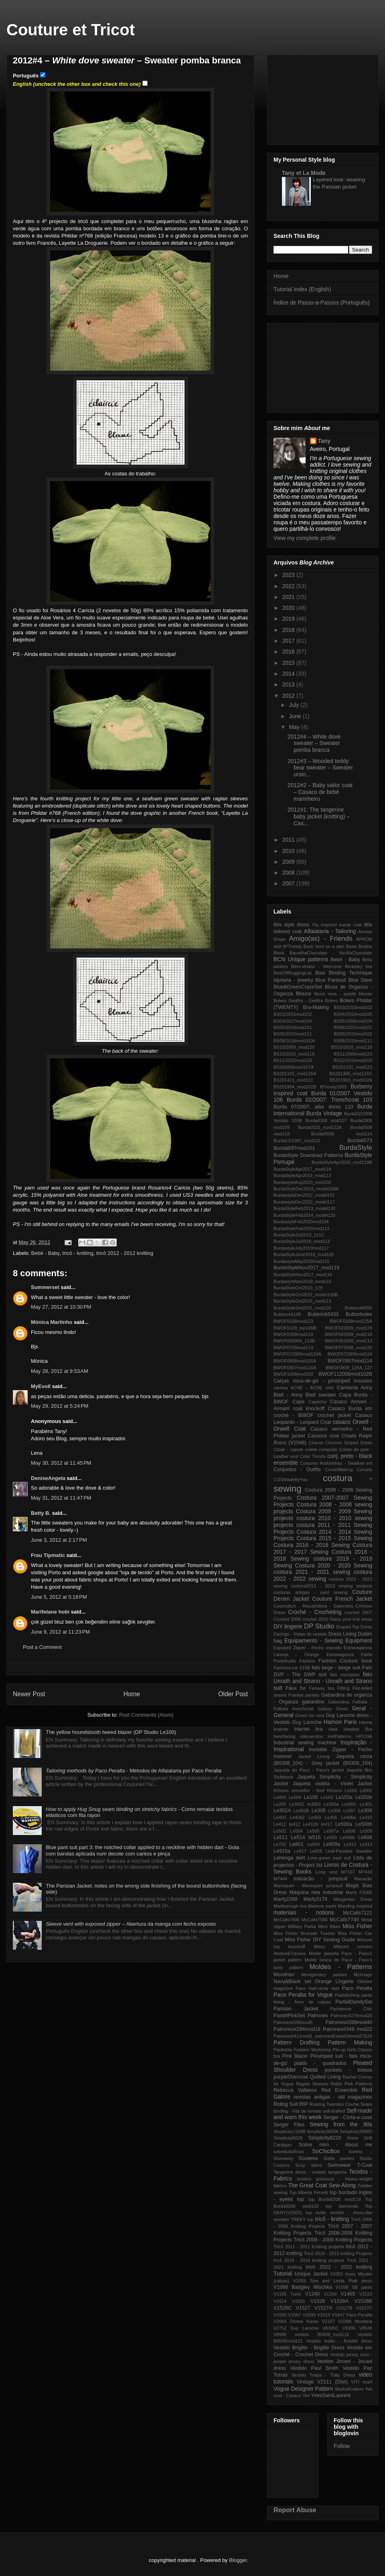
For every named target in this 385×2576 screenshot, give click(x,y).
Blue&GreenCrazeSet (298, 987)
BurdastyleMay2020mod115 (301, 1261)
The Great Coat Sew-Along (322, 2185)
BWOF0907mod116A (295, 1367)
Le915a (282, 1851)
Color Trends (313, 1456)
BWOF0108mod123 (293, 1321)
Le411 (280, 1824)
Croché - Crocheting (314, 1612)
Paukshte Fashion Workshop (302, 2049)
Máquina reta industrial (316, 1892)
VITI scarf (361, 2381)
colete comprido (321, 1449)
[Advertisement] (323, 98)
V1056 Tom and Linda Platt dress (332, 2280)
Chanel (316, 1442)
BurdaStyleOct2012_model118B (306, 1294)
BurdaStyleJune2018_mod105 (304, 1254)
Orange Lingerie (334, 1981)
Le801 (297, 1844)
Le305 (319, 1810)
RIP (304, 2104)
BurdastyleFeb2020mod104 (301, 1221)
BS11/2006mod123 (353, 1054)
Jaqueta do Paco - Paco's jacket (309, 1770)
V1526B (363, 2301)
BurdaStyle (355, 1147)
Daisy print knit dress (351, 1619)
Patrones (318, 2015)
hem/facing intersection (298, 1736)
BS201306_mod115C (350, 1073)
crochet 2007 (358, 1612)
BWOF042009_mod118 (348, 1334)
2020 (289, 608)
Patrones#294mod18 (297, 2029)
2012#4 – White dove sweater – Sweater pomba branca (314, 743)
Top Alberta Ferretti (308, 2192)
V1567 (294, 2314)
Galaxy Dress (333, 1708)
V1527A (323, 2308)
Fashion (307, 1660)
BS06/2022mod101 (353, 1027)
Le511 (281, 1837)
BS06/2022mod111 (293, 1033)
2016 (289, 651)
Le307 (349, 1810)
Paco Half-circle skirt (317, 1988)
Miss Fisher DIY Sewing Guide (320, 1940)
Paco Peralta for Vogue (303, 1994)
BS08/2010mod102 (353, 1033)
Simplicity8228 (288, 2138)
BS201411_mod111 (293, 1080)
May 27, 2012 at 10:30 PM (61, 1307)
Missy (319, 1946)
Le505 (313, 1831)
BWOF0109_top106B (295, 1328)
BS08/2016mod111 (353, 1040)
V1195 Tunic (287, 2294)
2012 (289, 695)
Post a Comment (42, 1647)
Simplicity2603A (323, 2131)
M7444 (280, 1878)
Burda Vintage (324, 1113)
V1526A (339, 2301)
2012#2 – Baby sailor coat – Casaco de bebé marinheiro (320, 792)
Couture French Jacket (342, 1599)
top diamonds (342, 2206)
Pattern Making (350, 2042)
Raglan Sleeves (312, 2083)
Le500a (343, 1824)
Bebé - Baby (45, 1253)
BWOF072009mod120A (297, 1354)
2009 (289, 862)
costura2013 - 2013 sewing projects (331, 1585)
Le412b (310, 1824)
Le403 (314, 1817)
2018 (289, 630)
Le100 (311, 1797)
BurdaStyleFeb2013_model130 (304, 1208)
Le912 (350, 1844)
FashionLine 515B (292, 1667)
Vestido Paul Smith (314, 2368)
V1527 (303, 2308)
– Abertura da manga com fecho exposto (131, 1924)
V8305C (330, 2328)
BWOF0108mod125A (351, 1321)
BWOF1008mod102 (293, 1374)
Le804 (313, 1844)
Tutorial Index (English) (302, 289)
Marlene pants (322, 1906)
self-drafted (334, 2111)
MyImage (363, 1974)
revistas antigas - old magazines (333, 2097)
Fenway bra (321, 1688)
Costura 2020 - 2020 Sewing (333, 1565)
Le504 (296, 1831)
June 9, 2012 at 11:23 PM (60, 1632)
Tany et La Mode (304, 173)
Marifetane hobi (50, 1612)
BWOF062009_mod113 (348, 1340)
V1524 (280, 2301)
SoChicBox (326, 2151)
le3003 (314, 1804)
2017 (289, 640)
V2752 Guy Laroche (296, 2328)
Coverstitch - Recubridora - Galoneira (313, 1606)
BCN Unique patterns (301, 959)
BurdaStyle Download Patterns (308, 1155)
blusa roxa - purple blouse (343, 993)
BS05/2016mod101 (293, 1027)
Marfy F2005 (359, 1892)
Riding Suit (286, 2104)
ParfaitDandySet (353, 2002)
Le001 (351, 1790)
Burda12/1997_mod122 (297, 1140)
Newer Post (29, 1694)
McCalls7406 (287, 1919)
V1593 (309, 2314)
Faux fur (296, 1688)
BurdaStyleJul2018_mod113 (302, 1241)
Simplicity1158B (290, 2131)
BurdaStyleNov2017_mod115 (307, 1268)
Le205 (280, 1804)
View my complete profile (305, 538)
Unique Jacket (311, 2274)
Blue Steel (360, 980)
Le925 (316, 1851)
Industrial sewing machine (305, 1743)
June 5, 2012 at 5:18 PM (59, 1597)
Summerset (45, 1287)
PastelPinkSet (289, 2015)
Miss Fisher (357, 1926)
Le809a (331, 1844)
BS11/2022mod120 (293, 1060)
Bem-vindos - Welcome (316, 966)
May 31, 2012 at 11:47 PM (61, 1498)
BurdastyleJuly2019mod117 (301, 1248)
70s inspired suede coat (337, 924)
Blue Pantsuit (330, 980)
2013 (289, 684)
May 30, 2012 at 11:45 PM (61, 1463)
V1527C (364, 2308)
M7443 (365, 1872)
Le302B (301, 1810)
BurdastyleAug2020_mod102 (302, 1182)
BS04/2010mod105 (353, 1014)
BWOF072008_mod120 (348, 1347)
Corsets (364, 1469)
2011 (289, 839)
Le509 (366, 1831)
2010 (289, 851)
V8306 (348, 2328)
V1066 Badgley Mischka (303, 2287)
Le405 (331, 1817)
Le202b (363, 1797)
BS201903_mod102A (351, 1080)
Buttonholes (358, 1314)
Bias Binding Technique (343, 973)
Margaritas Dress (352, 1899)
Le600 (330, 1837)
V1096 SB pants (354, 2287)
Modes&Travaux (290, 1953)
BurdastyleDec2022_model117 (304, 1202)
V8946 (280, 2334)
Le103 (326, 1797)
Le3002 (296, 1804)
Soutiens (308, 2158)
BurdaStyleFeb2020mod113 (301, 1228)
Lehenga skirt (289, 1858)
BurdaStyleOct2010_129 (298, 1287)
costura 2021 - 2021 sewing (312, 1572)
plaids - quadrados (320, 2063)
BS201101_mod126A (295, 1073)
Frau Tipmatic (48, 1555)
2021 (289, 597)
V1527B (344, 2308)
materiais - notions (304, 1912)
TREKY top (302, 2219)
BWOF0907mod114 (350, 1361)
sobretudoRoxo (289, 2151)
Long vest (327, 1872)
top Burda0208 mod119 (334, 2199)
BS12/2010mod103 (353, 1060)
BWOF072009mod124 (350, 1354)
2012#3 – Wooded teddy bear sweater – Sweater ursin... (320, 768)
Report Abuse (295, 2509)
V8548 (365, 2328)
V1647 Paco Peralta (352, 2314)
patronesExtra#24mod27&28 (343, 2036)
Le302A (282, 1810)
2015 (289, 663)
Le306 (334, 1810)
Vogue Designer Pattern (303, 2388)
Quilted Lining (325, 2077)
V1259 (330, 2294)
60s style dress (291, 925)
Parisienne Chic (351, 2008)
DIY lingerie (288, 1626)
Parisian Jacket (296, 2009)
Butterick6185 (287, 1314)
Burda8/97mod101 (294, 1148)
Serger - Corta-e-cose (347, 2117)
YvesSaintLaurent (331, 2395)
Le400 (280, 1817)
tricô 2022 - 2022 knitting (339, 2267)
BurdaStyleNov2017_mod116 (303, 1274)
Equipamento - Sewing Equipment (328, 1640)
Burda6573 (359, 1140)
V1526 (317, 2301)
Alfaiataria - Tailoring (330, 931)
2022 (289, 586)
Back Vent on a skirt (324, 946)
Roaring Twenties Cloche (334, 2104)
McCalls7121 (357, 1913)
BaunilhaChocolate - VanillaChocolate (331, 952)
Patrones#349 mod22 (347, 2029)
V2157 (328, 2321)
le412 (294, 1824)
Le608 (365, 1837)
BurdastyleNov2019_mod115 (302, 1281)
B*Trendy (292, 946)
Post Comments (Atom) (146, 1715)
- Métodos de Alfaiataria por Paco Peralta (133, 1771)
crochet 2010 (315, 1619)
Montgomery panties (324, 1974)
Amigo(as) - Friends (321, 938)
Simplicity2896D (356, 2131)
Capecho (317, 1401)
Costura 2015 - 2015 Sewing (334, 1538)
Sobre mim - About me (335, 2145)
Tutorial (283, 2273)
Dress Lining (342, 1634)
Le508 (349, 1831)
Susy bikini (308, 2165)
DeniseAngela (48, 1478)
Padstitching (347, 1995)
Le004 (295, 1797)
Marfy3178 (316, 1899)
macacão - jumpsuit (320, 1879)
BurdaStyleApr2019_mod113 (302, 1175)
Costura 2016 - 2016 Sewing (312, 1545)
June (295, 716)
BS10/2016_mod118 (351, 1047)
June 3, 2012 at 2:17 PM (59, 1540)
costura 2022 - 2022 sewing (323, 1575)
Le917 (300, 1851)
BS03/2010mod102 (353, 1007)
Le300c (349, 1804)
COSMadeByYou (290, 1479)
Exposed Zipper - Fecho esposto (308, 1647)
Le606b (347, 1837)
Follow (342, 2446)
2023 (289, 575)
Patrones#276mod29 (351, 2015)
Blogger (238, 2560)
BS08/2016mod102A (294, 1040)
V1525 (298, 2301)
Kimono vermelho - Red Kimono (308, 1790)
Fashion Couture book (345, 1661)
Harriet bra (308, 1729)
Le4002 (297, 1817)
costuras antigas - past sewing (311, 1592)
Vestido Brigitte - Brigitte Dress (309, 2348)
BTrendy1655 (333, 1086)
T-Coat (364, 2165)
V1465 (347, 2294)
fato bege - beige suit (336, 1668)
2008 (289, 872)
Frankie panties (304, 1695)
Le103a (344, 1797)
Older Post (233, 1694)
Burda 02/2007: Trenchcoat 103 (329, 1099)
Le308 (365, 1810)
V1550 (280, 2314)
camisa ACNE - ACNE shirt (304, 1387)
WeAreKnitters (349, 2389)
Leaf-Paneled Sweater (349, 1851)
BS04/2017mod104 (293, 1021)
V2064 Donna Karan (296, 2321)
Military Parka (302, 1926)
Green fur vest (309, 1715)
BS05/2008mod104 (353, 1021)
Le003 (280, 1797)
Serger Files (289, 2124)
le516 (314, 1837)
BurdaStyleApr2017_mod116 (302, 1169)
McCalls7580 (315, 1919)
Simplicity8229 (324, 2138)
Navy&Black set (292, 1981)
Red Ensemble (339, 2090)
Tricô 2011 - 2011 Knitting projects (309, 2246)
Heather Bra (357, 1729)
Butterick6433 (323, 1314)
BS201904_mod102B (295, 1086)
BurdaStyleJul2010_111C (299, 1234)
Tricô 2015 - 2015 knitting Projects (338, 2253)
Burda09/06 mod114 (341, 1133)
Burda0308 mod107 (325, 1120)
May (295, 727)
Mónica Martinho (51, 1322)
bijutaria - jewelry (293, 980)
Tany (324, 441)
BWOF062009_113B (294, 1340)
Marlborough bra (290, 1906)
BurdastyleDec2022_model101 (304, 1195)
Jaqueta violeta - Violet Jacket (332, 1783)
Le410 (366, 1817)
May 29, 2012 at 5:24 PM (59, 1406)
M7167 (348, 1872)
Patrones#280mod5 (293, 2022)
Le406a (348, 1817)
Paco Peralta (357, 1988)
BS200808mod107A (294, 1067)
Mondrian (284, 1974)
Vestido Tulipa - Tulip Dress (323, 2375)
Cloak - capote (289, 1449)
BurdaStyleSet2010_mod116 (302, 1307)
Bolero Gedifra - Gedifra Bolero (306, 1000)
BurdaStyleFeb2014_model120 (304, 1215)
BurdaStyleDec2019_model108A (306, 1188)
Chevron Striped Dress (348, 1442)
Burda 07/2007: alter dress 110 (313, 1107)
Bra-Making (316, 1007)
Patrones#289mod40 (348, 2022)
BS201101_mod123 (352, 1067)
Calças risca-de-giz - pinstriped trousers (323, 1381)
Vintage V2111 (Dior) (322, 2382)
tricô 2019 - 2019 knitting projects (309, 2260)
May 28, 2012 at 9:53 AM (59, 1371)
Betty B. (41, 1513)
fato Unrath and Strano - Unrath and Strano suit (323, 1681)
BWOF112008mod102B (345, 1374)
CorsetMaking (339, 1469)
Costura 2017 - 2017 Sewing (323, 1548)
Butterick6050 (358, 1307)
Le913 (366, 1844)
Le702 (280, 1844)
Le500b (363, 1824)
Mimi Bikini (329, 1926)
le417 (326, 1824)
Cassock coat (323, 1436)
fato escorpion (345, 1674)
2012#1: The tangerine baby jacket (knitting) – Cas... (319, 816)
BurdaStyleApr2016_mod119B (342, 1162)
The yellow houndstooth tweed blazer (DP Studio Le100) (111, 1732)
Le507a (331, 1831)
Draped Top (347, 1626)
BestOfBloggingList (293, 972)
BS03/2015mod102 (293, 1014)
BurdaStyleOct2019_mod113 (302, 1301)
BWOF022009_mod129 (348, 1328)
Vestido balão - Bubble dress (339, 2340)
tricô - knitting (77, 1253)
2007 (289, 883)
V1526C (283, 2308)
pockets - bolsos (348, 2070)
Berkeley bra (358, 966)
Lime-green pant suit (329, 1857)
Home (132, 1694)
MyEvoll (41, 1386)
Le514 (298, 1837)
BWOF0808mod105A (295, 1360)
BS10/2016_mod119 (294, 1054)
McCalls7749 (344, 1919)
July (294, 705)
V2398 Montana (355, 2321)
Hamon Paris (340, 1722)
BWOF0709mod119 (293, 1347)
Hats (333, 1729)
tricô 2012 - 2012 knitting (124, 1253)
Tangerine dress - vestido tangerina (310, 2172)
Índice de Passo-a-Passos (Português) (322, 302)
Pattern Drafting (297, 2042)
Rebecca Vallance (295, 2090)
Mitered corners (353, 1946)
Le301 (366, 1804)
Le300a (331, 1804)
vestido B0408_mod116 (322, 2334)
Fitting (343, 1688)
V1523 (365, 2294)
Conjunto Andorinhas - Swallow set (336, 1463)
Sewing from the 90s (341, 2124)
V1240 (312, 2294)
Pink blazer (295, 2056)
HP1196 (364, 1736)
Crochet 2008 (287, 1619)
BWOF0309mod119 (293, 1334)
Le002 (366, 1790)
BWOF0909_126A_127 (349, 1367)
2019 (289, 618)
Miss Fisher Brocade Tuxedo (304, 1933)
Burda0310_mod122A (320, 1127)
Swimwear (339, 2165)
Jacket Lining (313, 1756)
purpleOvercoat (291, 2077)
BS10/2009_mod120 (294, 1047)
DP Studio (319, 1626)
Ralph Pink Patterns (351, 2083)
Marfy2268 (286, 1899)
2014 (289, 673)
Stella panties (338, 2158)
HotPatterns (339, 1736)
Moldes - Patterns (341, 1967)
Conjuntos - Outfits (297, 1469)
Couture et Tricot (70, 30)
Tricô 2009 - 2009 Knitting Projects (333, 2240)
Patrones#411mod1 (293, 2036)
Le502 (280, 1831)
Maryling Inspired (355, 1906)
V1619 (323, 2314)
